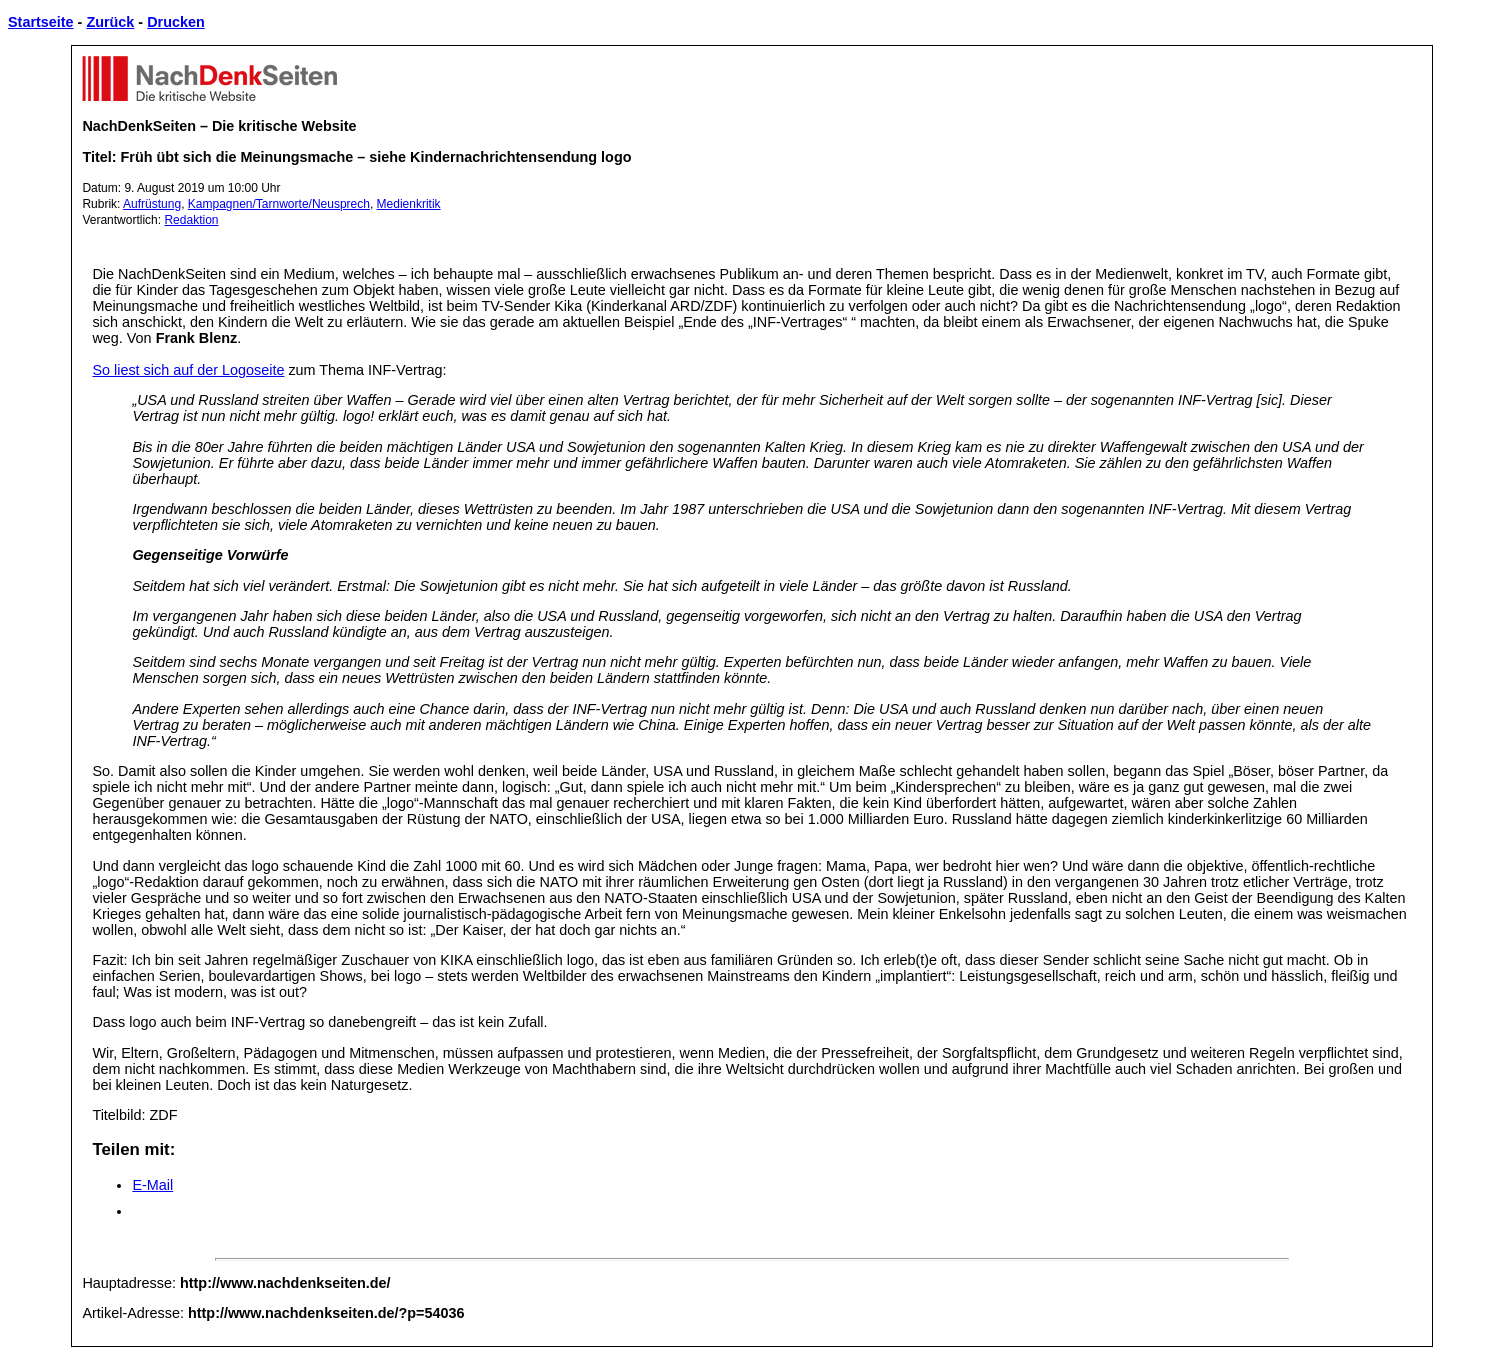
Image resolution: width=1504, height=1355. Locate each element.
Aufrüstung (152, 204)
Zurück (110, 22)
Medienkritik (409, 204)
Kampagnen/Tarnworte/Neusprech (279, 204)
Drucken (176, 22)
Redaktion (191, 220)
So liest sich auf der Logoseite (188, 370)
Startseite (41, 22)
